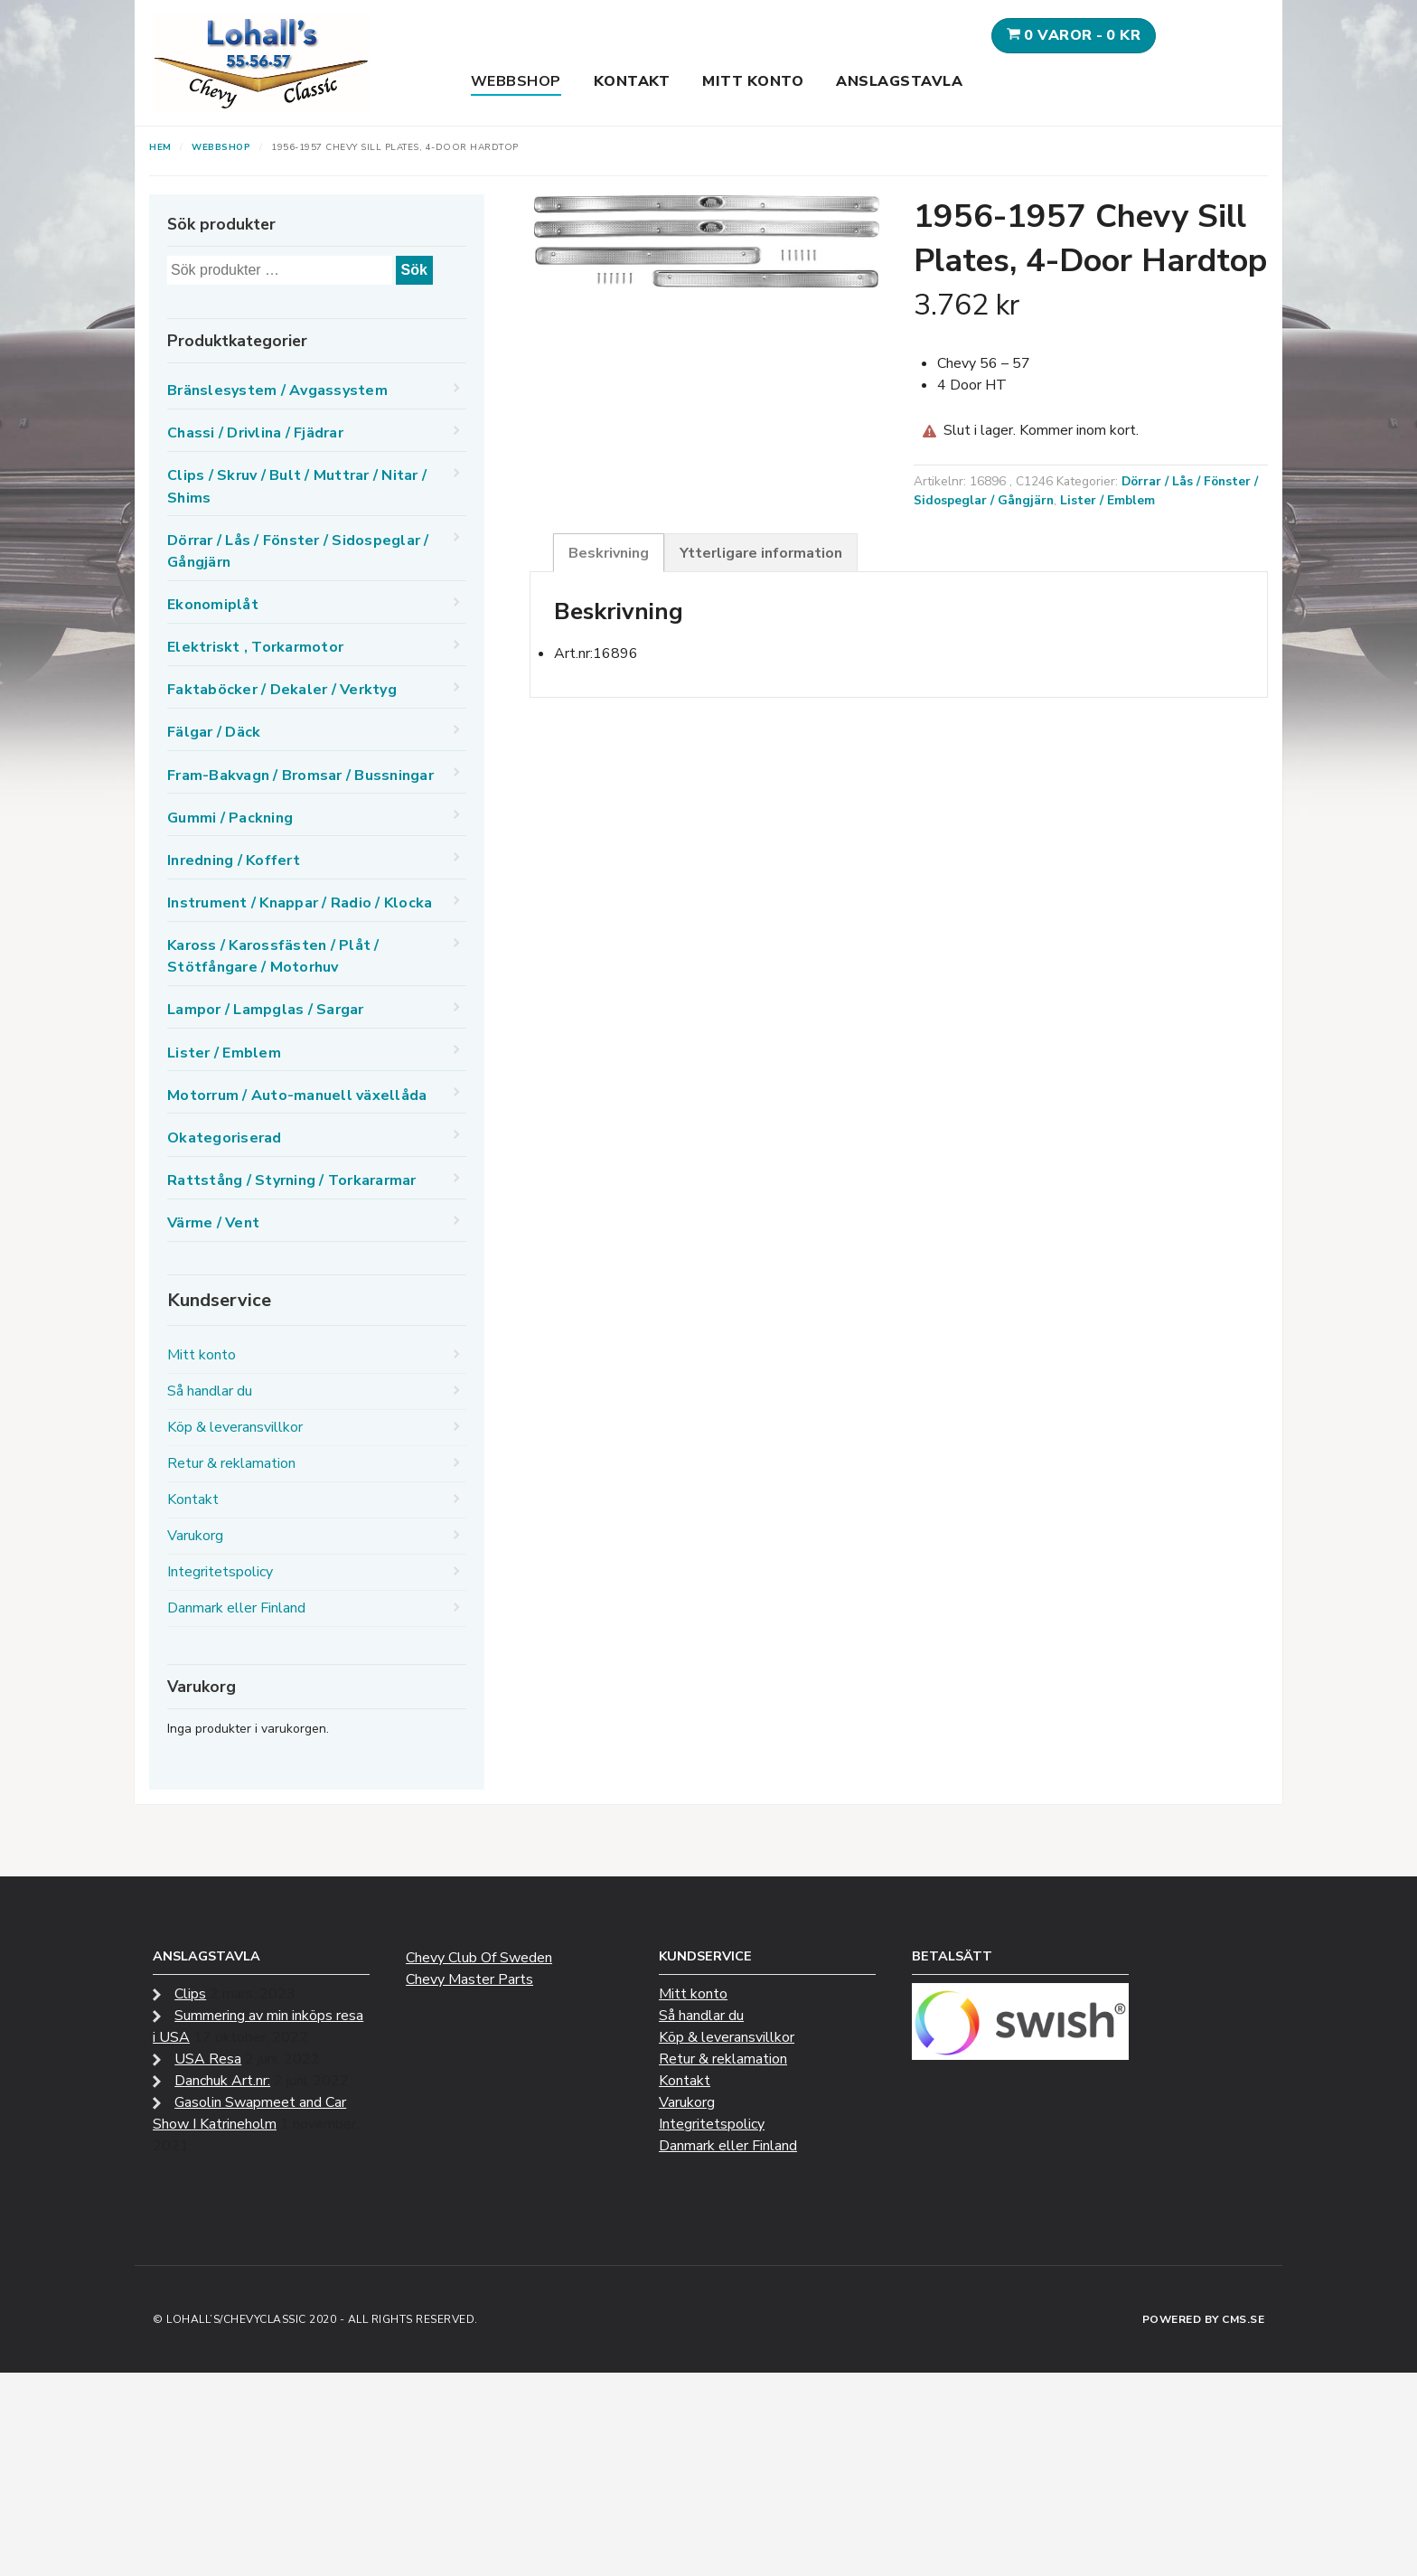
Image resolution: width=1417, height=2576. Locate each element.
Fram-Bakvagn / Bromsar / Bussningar (300, 775)
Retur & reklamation (231, 1463)
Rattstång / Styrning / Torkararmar (292, 1180)
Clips (190, 1994)
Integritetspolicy (220, 1572)
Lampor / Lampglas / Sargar (265, 1010)
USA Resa (207, 2059)
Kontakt (632, 81)
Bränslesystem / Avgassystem (277, 390)
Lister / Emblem (1107, 500)
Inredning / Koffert (233, 860)
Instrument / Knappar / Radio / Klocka (299, 903)
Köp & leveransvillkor (235, 1427)
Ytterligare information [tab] (761, 553)
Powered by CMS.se (1203, 2319)
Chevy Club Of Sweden (479, 1958)
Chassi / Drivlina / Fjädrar (255, 433)
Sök (414, 269)
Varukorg (195, 1536)
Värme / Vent (213, 1223)
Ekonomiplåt (212, 605)
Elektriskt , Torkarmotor (255, 647)
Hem (160, 147)
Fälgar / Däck (213, 732)
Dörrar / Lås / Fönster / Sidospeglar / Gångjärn (298, 551)
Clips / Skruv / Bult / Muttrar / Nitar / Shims (297, 486)
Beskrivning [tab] (608, 553)
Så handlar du (209, 1391)
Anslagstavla (899, 81)
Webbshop (516, 81)
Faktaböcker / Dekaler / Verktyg (282, 690)
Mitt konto (752, 81)
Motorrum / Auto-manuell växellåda (297, 1095)
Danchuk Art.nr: (222, 2081)
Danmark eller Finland (236, 1608)
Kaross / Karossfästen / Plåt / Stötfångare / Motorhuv (273, 956)
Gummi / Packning (230, 818)
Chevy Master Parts (469, 1979)
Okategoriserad (224, 1138)
